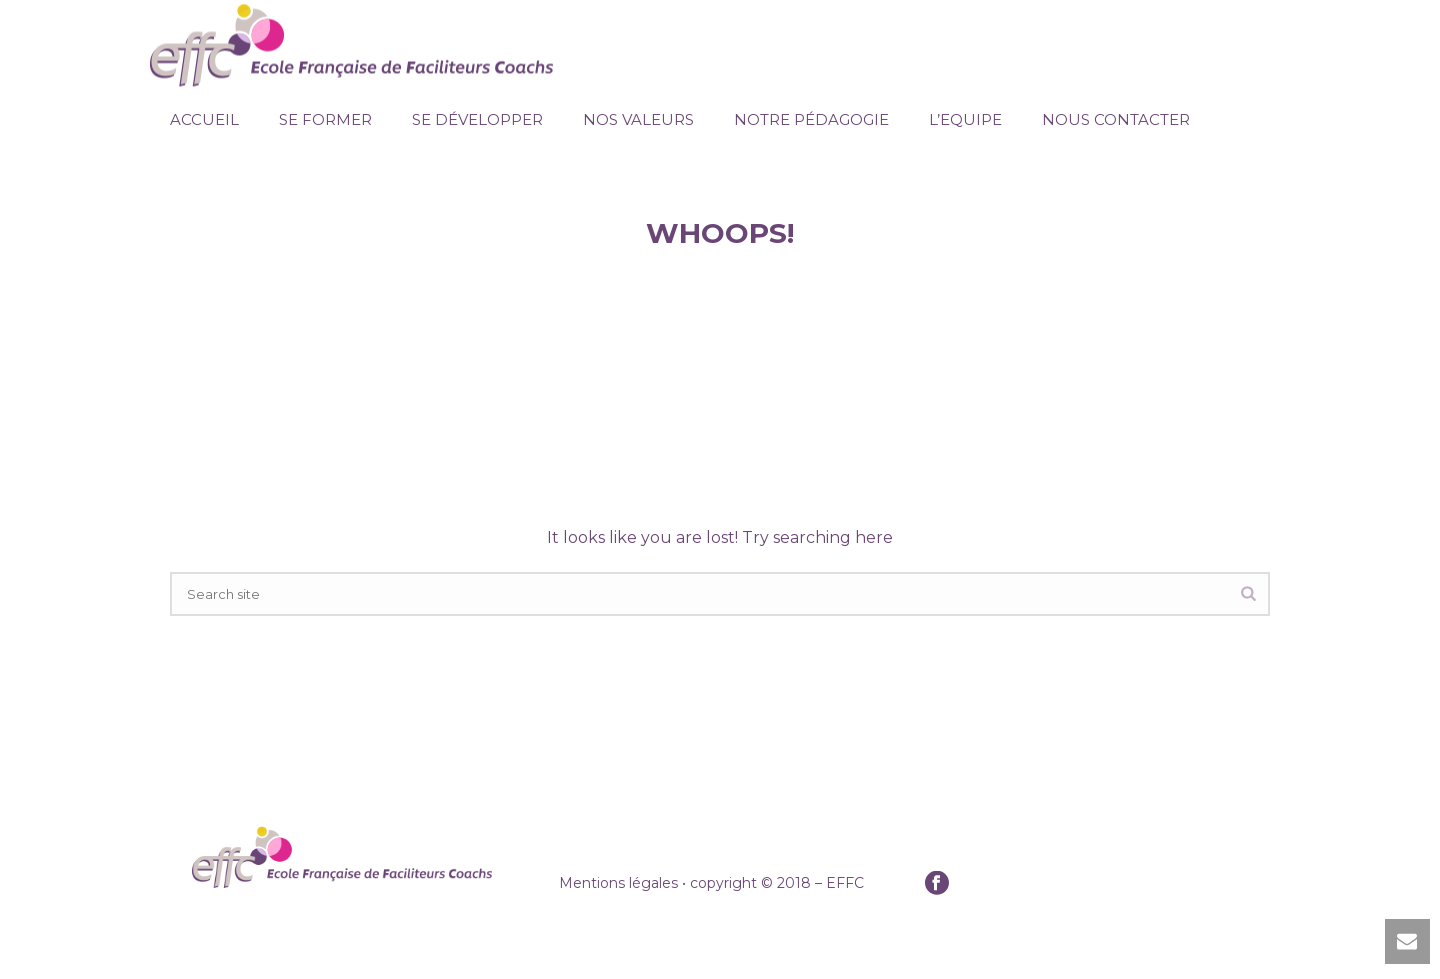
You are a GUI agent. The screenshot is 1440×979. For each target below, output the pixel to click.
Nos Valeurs (638, 119)
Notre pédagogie (811, 119)
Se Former (325, 119)
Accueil (204, 119)
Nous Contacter (1116, 119)
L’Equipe (965, 119)
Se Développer (477, 119)
